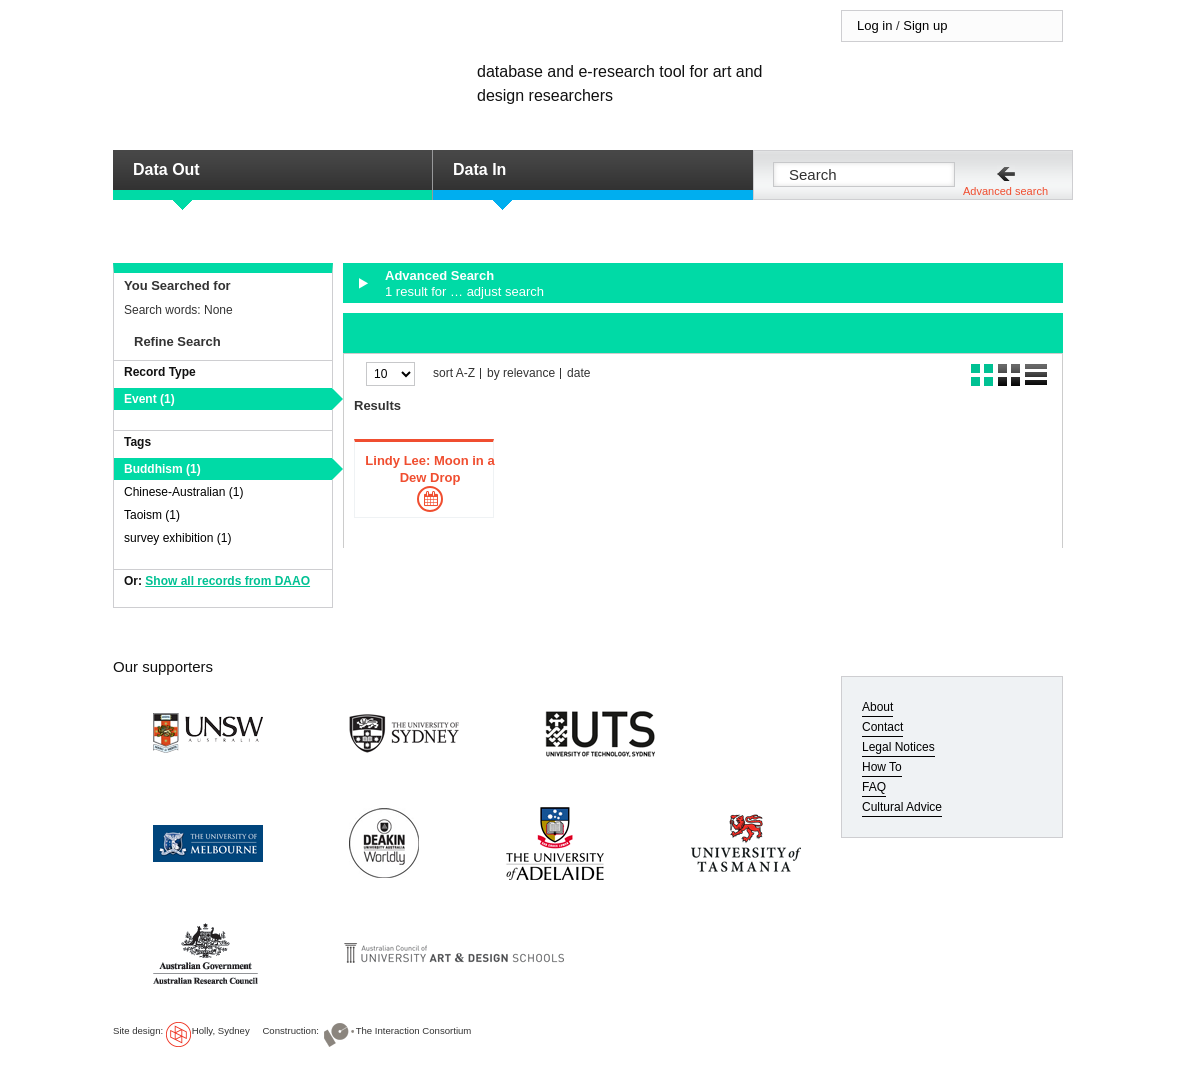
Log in (874, 25)
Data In (479, 169)
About (877, 707)
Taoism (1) (152, 515)
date (578, 373)
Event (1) (149, 399)
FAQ (874, 787)
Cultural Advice (902, 807)
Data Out (166, 169)
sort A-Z (454, 373)
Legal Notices (898, 747)
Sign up (925, 25)
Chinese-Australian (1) (183, 492)
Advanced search (1005, 191)
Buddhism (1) (162, 469)
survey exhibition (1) (177, 538)
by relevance (521, 373)
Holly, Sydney (221, 1030)
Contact (882, 727)
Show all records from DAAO (227, 581)
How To (882, 767)
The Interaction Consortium (414, 1030)
